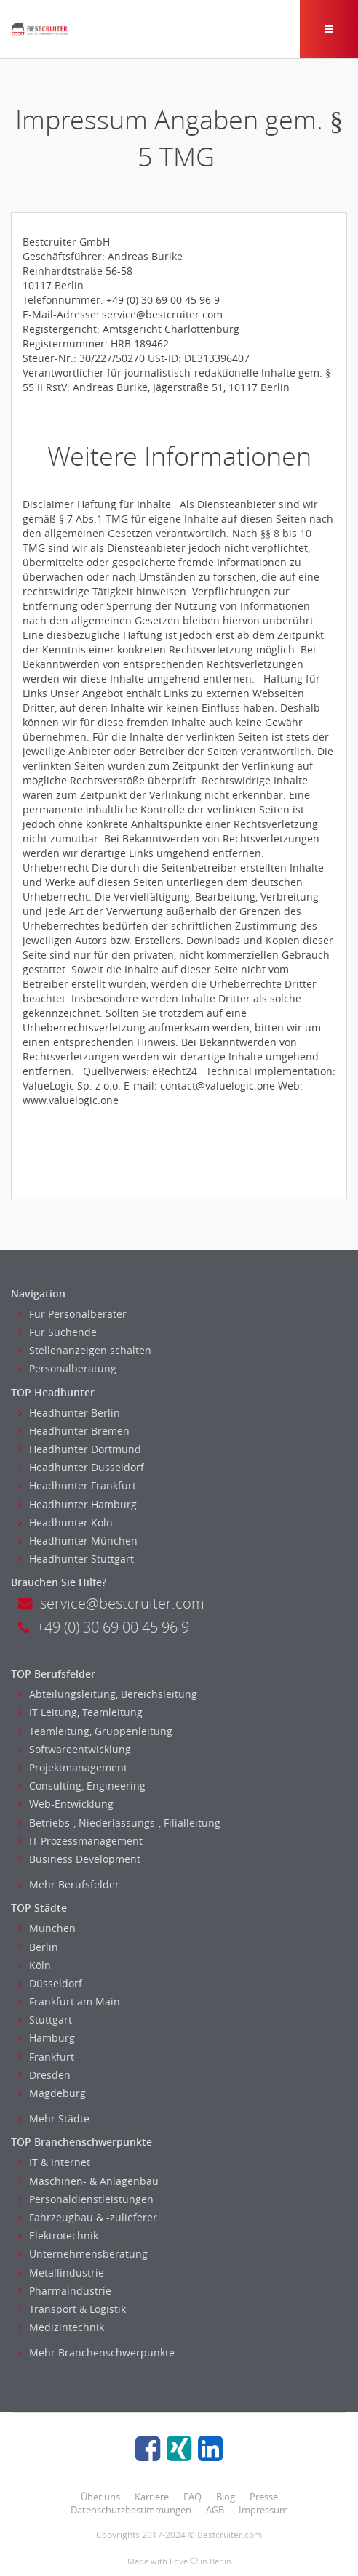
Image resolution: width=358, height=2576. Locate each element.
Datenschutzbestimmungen (131, 2509)
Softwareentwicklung (74, 1749)
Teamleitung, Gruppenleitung (95, 1731)
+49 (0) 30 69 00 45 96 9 (103, 1627)
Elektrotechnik (58, 2235)
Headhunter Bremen (74, 1431)
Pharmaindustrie (64, 2291)
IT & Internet (54, 2162)
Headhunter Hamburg (77, 1504)
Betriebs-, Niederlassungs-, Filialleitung (119, 1823)
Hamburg (46, 2038)
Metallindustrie (61, 2272)
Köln (34, 1965)
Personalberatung (67, 1368)
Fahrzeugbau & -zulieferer (87, 2217)
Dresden (44, 2075)
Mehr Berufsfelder (68, 1884)
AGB (215, 2509)
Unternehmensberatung (83, 2254)
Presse (264, 2496)
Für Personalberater (72, 1314)
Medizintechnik (61, 2327)
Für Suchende (57, 1332)
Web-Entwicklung (66, 1804)
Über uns (100, 2496)
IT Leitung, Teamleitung (80, 1712)
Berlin (38, 1947)
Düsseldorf (50, 1983)
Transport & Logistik (72, 2309)
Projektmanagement (72, 1767)
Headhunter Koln (65, 1522)
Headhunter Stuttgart (76, 1559)
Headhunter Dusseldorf (81, 1467)
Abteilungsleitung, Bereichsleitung (107, 1694)
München (47, 1928)
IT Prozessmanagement (80, 1841)
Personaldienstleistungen (86, 2199)
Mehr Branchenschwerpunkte (96, 2352)
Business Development (79, 1859)
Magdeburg (52, 2093)
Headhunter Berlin (69, 1413)
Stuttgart (45, 2019)
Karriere (152, 2496)
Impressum (263, 2509)
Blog (225, 2496)
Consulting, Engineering (82, 1785)
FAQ (192, 2496)
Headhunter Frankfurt (77, 1485)
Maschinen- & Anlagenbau (88, 2181)
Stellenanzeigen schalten (84, 1350)
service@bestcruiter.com (111, 1603)
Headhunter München (78, 1540)
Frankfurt (46, 2057)
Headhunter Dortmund (79, 1449)
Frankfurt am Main (69, 2001)
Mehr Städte (54, 2118)
